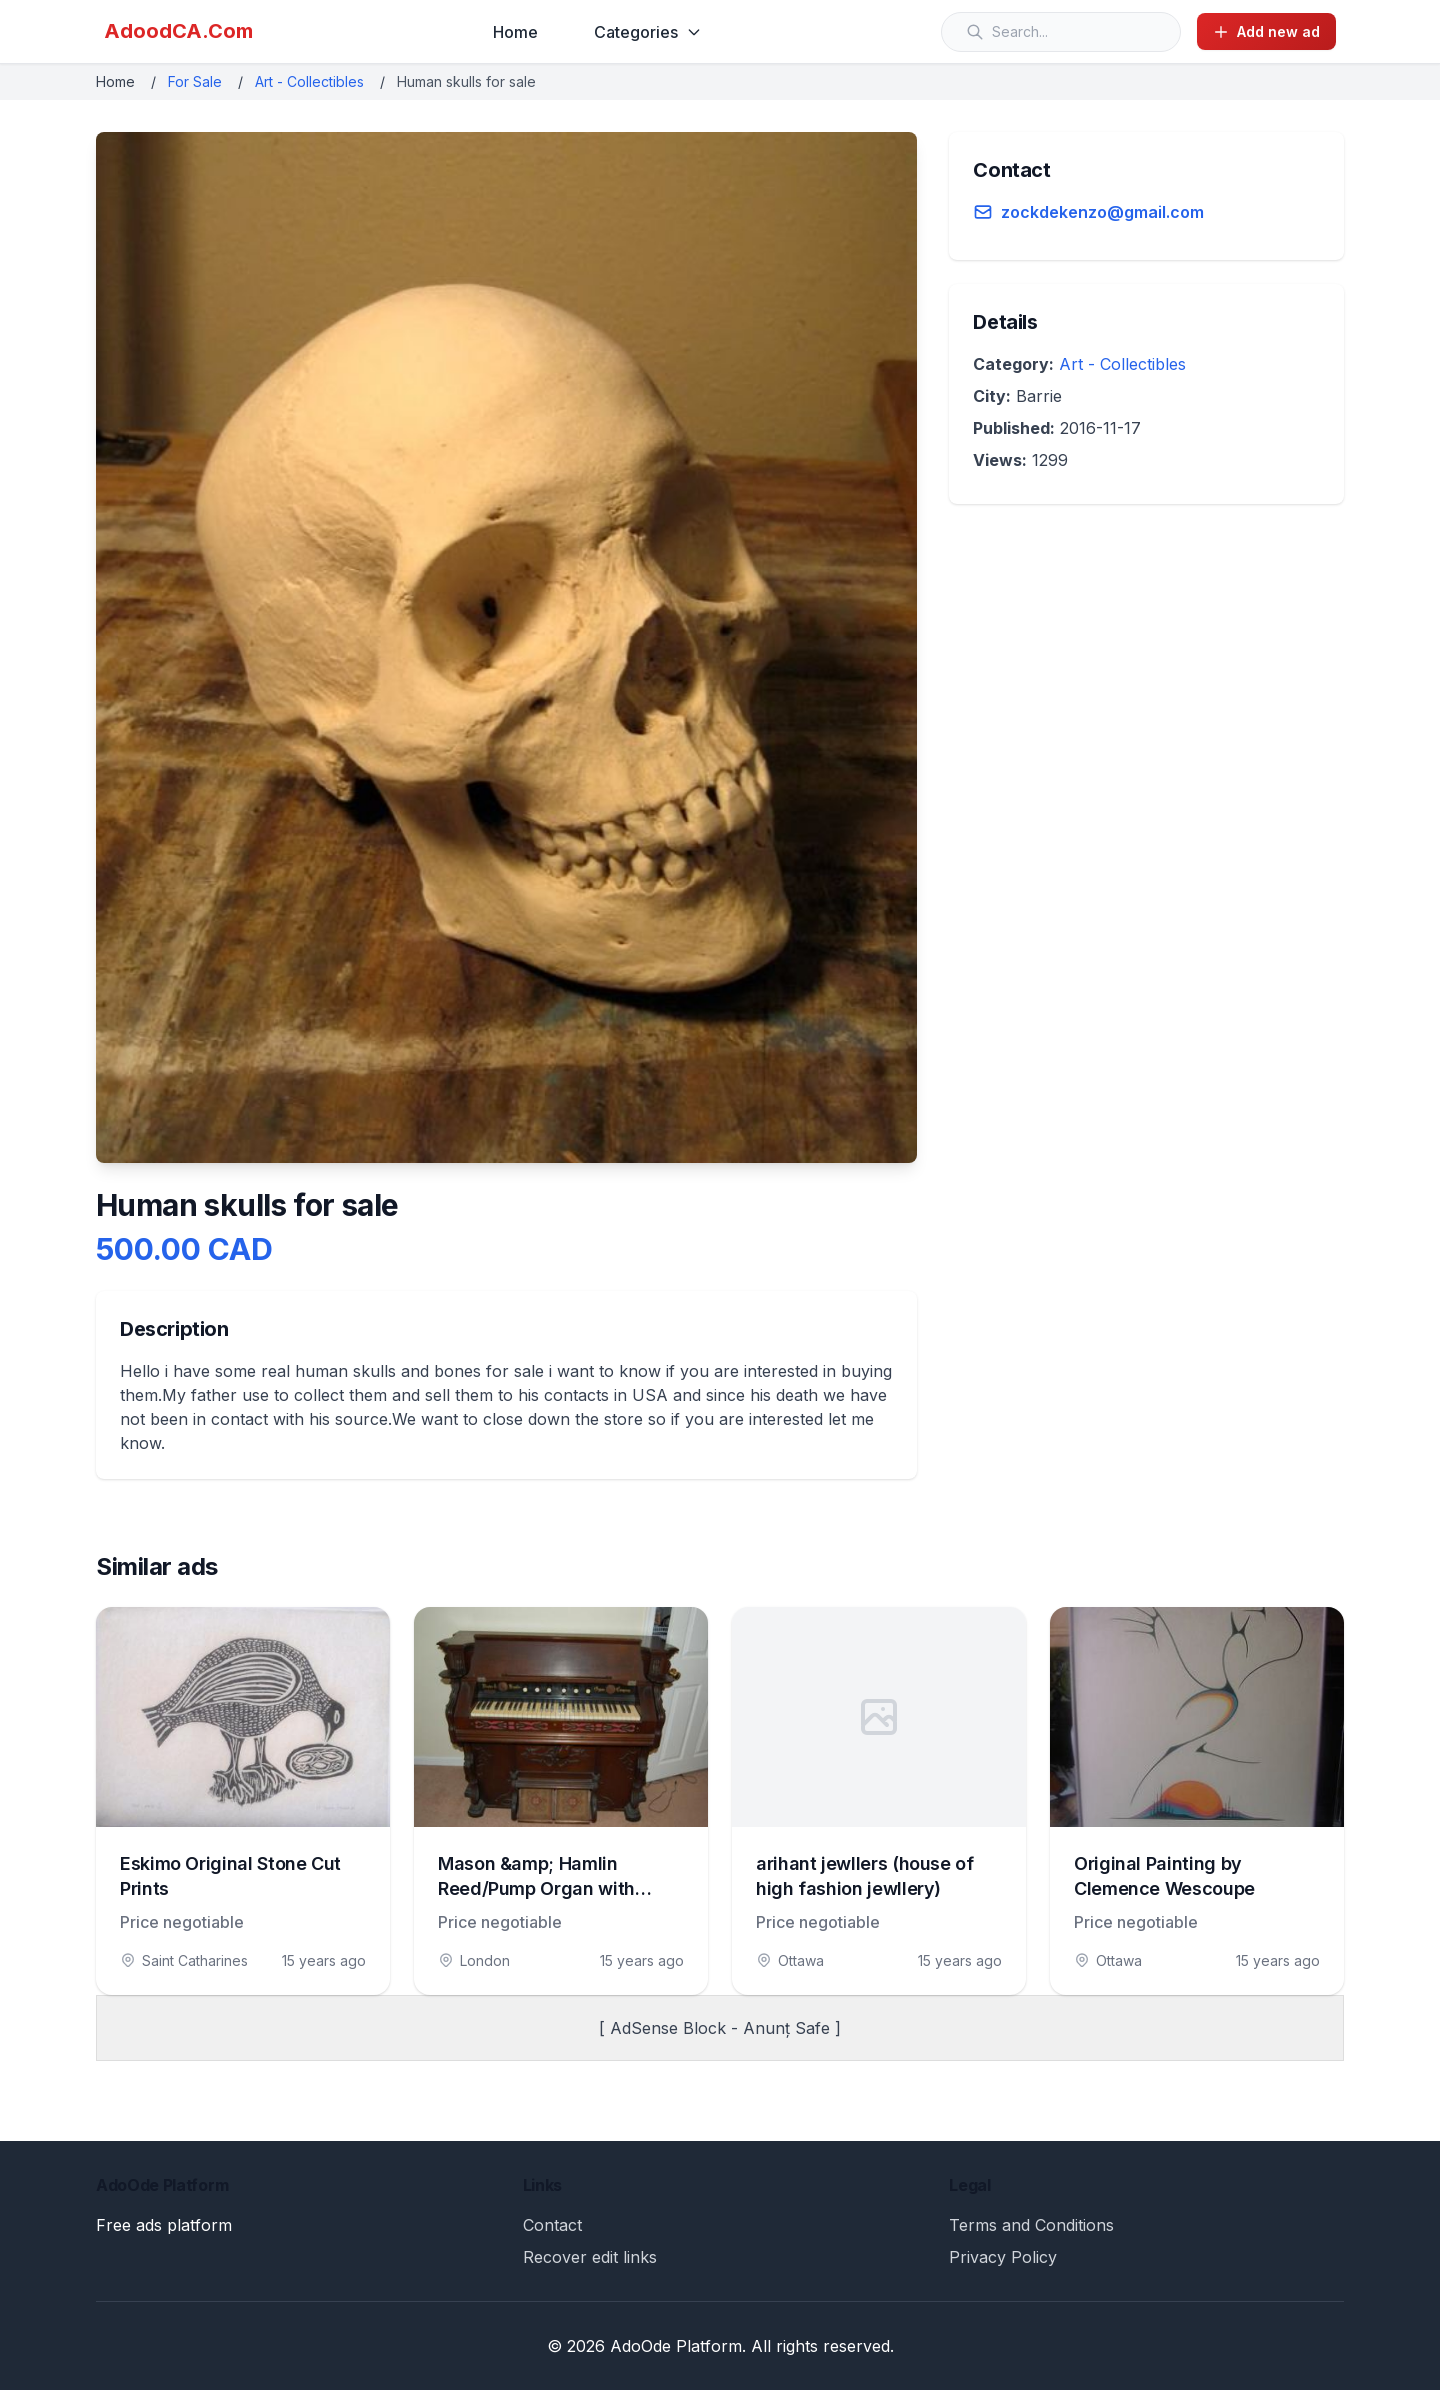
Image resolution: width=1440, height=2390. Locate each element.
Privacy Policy (1003, 2257)
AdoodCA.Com (178, 31)
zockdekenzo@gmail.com (1102, 212)
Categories (648, 32)
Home (515, 32)
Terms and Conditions (1031, 2225)
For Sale (195, 81)
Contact (552, 2225)
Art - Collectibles (309, 81)
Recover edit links (590, 2257)
